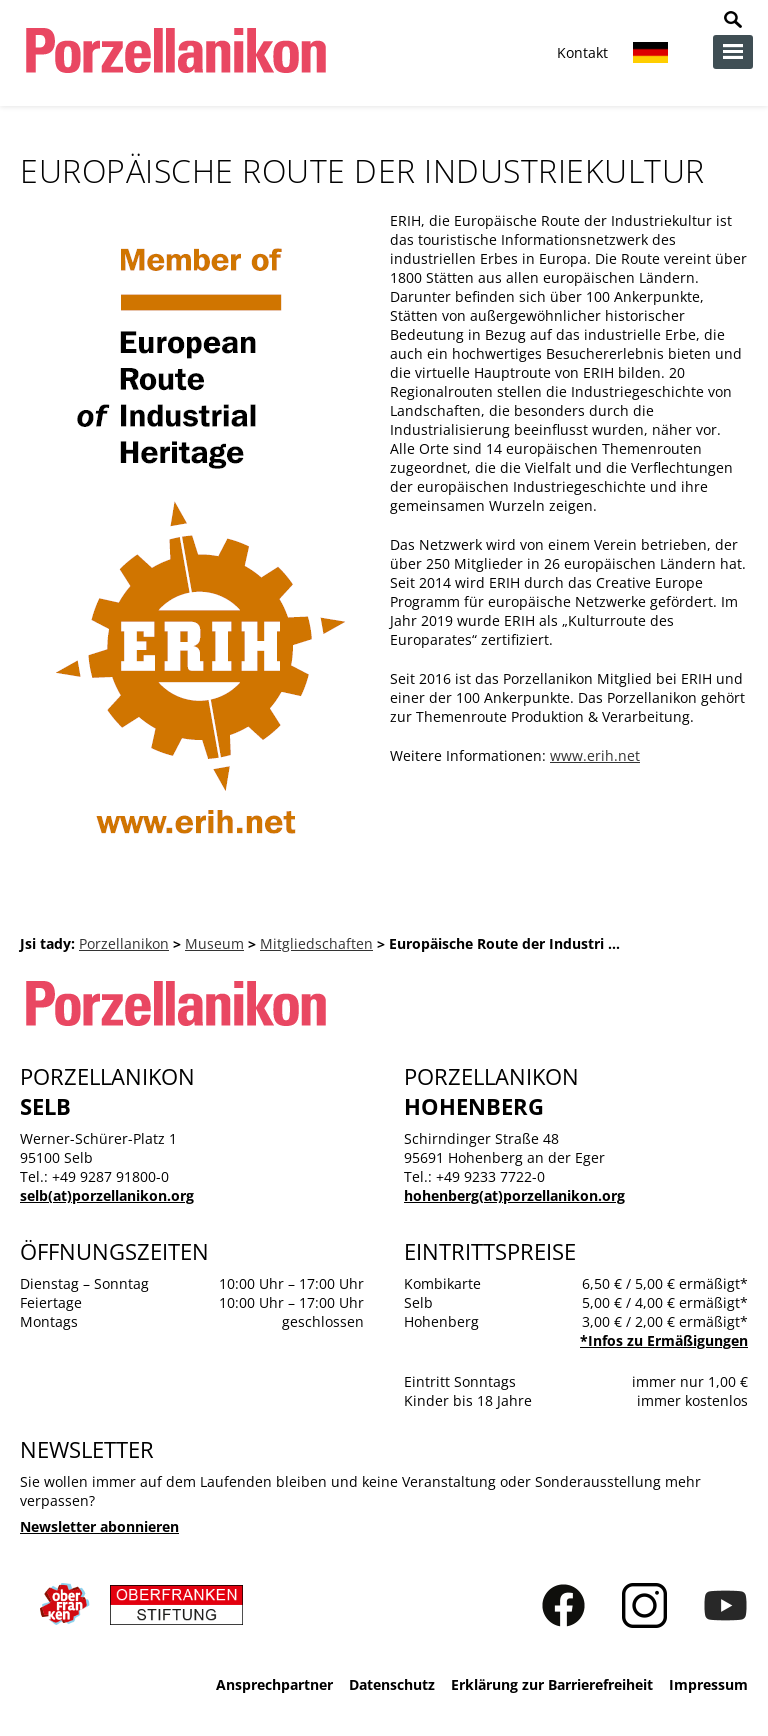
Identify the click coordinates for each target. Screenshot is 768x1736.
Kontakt (582, 52)
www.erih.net (595, 755)
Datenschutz (392, 1684)
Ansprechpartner (274, 1684)
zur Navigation (733, 52)
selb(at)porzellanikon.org (107, 1195)
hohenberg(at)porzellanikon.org (514, 1195)
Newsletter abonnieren (99, 1526)
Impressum (708, 1684)
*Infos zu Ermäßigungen (664, 1340)
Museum (214, 943)
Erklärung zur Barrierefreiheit (552, 1684)
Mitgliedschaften (316, 943)
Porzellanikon (124, 943)
